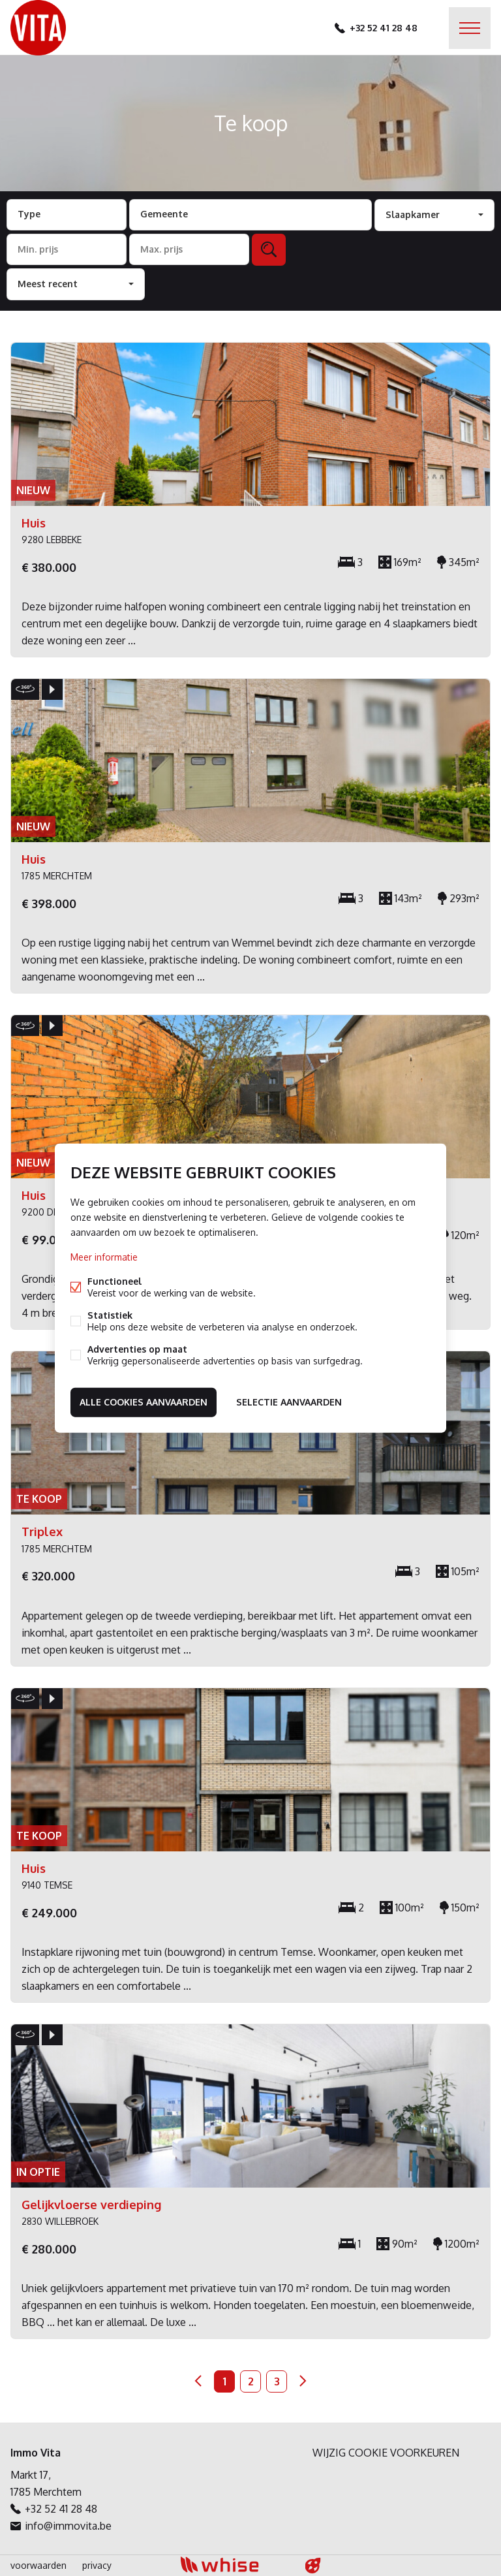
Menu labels (470, 28)
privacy (97, 2565)
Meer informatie (104, 1257)
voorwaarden (38, 2565)
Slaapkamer (413, 214)
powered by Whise (235, 2564)
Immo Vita (35, 2452)
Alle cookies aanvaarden (143, 1401)
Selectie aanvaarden (289, 1401)
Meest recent (48, 283)
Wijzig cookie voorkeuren (385, 2452)
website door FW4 (313, 2565)
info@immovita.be (68, 2525)
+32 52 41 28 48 (384, 27)
